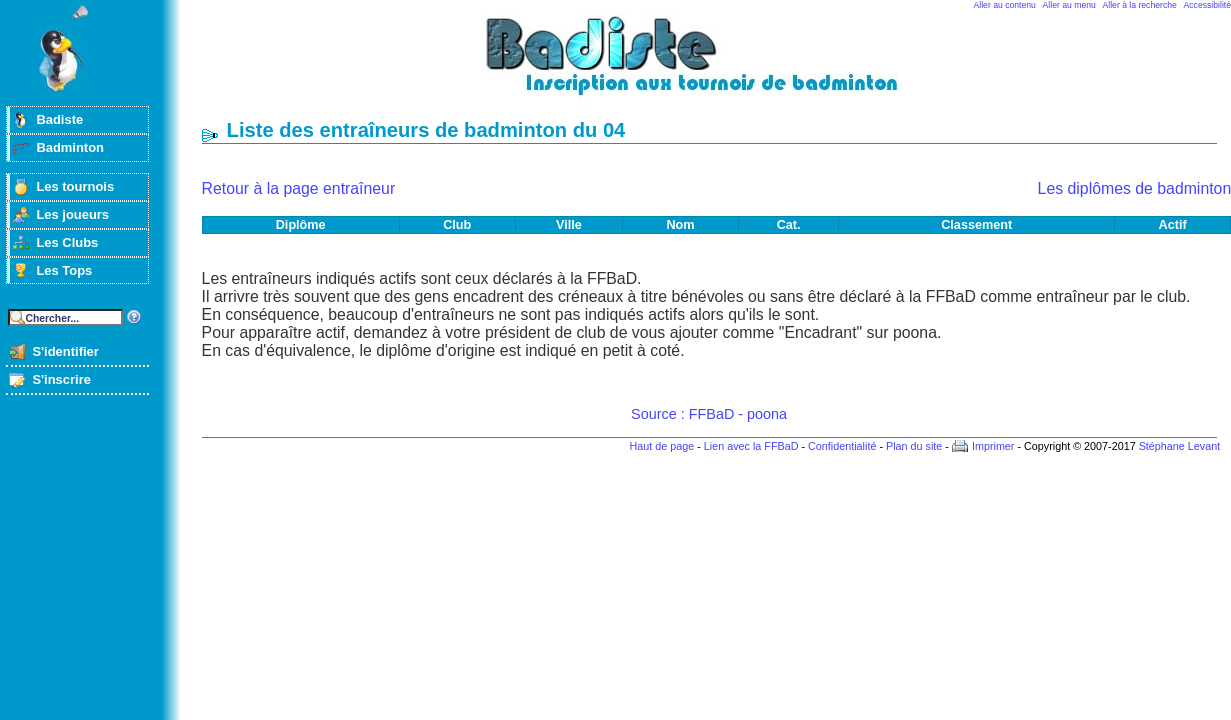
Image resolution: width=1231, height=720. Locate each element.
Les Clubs (67, 242)
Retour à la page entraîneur (299, 188)
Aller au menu (1069, 5)
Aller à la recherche (1140, 5)
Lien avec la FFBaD (751, 446)
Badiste (59, 119)
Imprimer (993, 446)
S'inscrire (61, 379)
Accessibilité (1207, 5)
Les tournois (75, 186)
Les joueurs (72, 214)
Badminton (70, 147)
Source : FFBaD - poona (709, 414)
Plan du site (914, 446)
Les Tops (64, 270)
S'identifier (65, 351)
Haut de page (661, 446)
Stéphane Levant (1180, 446)
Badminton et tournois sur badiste (716, 65)
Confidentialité (842, 446)
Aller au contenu (1005, 5)
